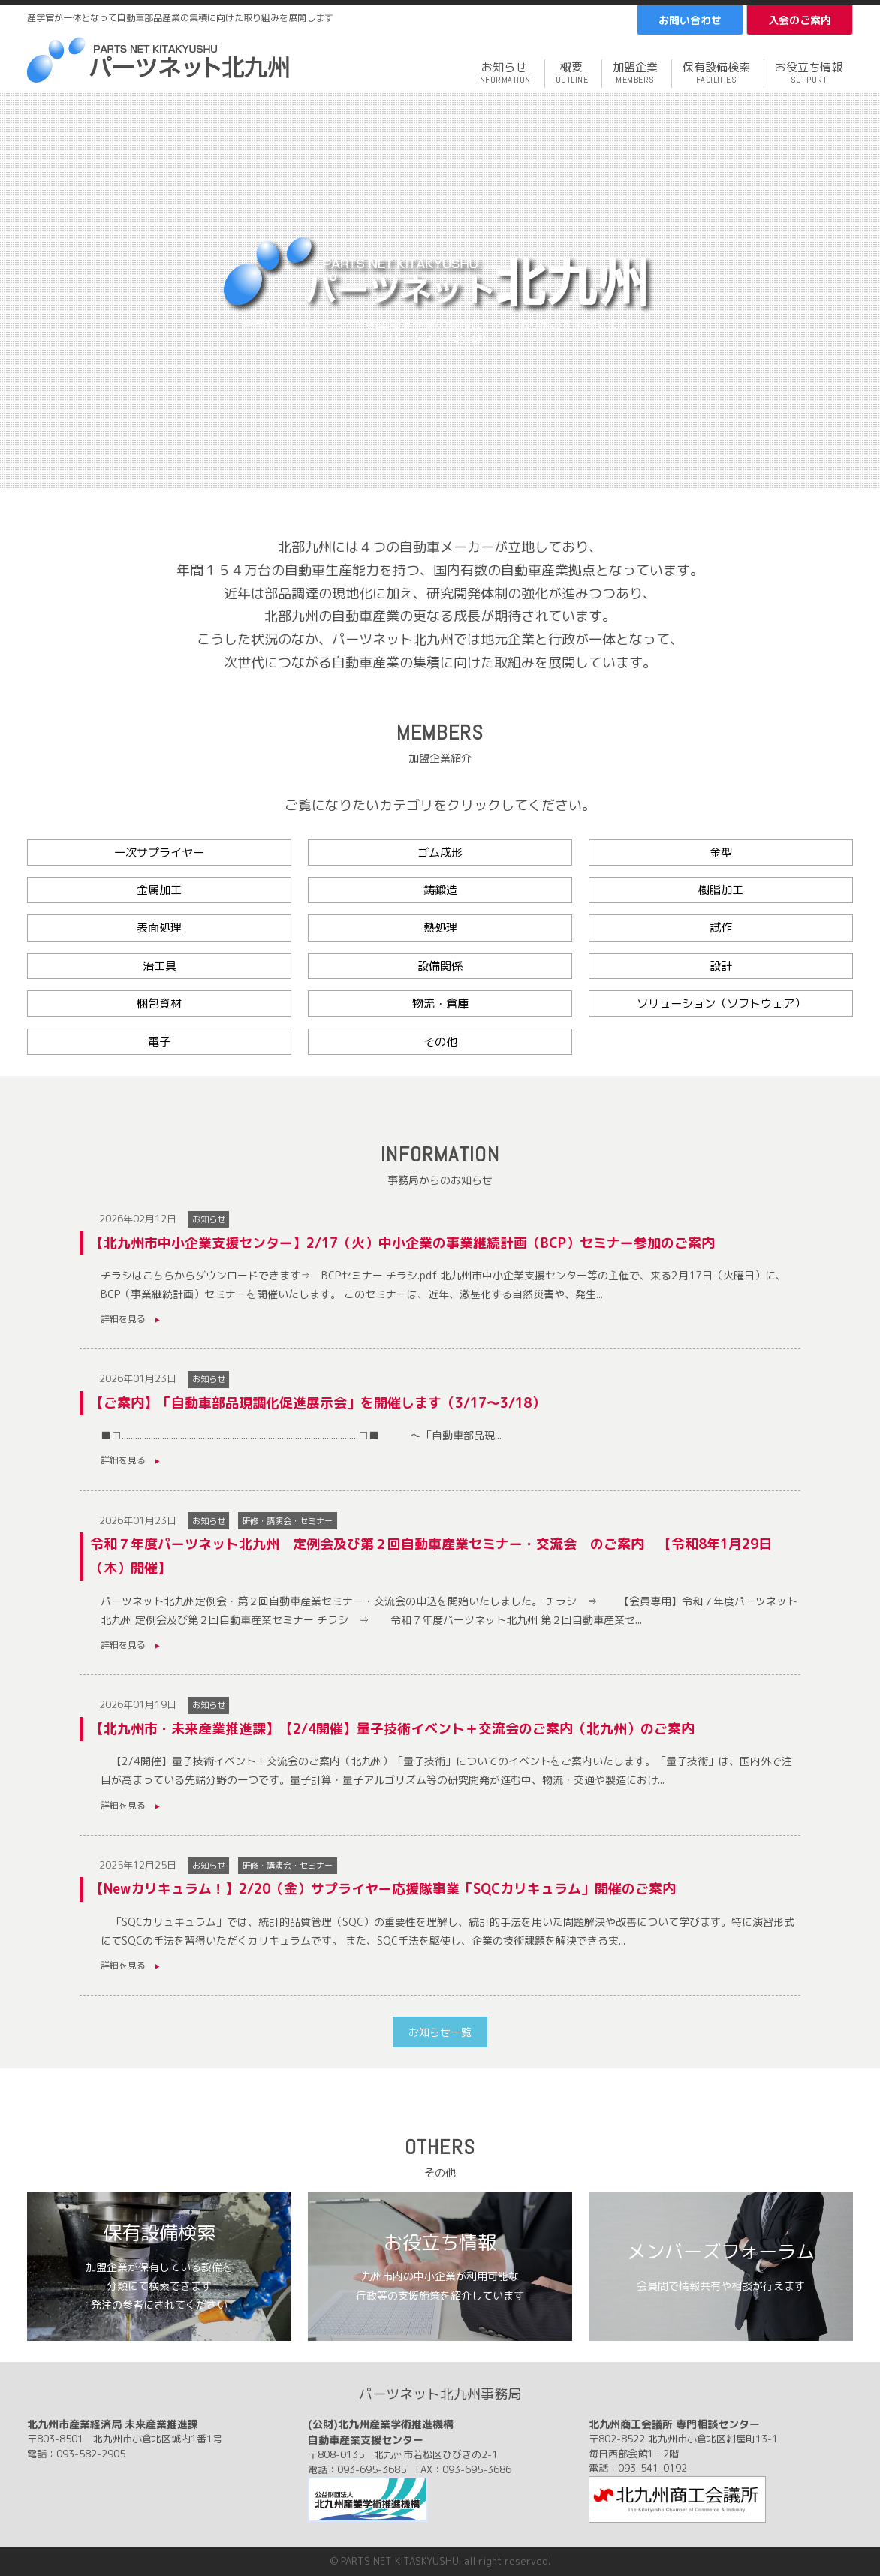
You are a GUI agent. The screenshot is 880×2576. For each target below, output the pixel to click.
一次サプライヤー (159, 852)
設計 (721, 966)
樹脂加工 (720, 890)
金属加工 (159, 890)
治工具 (159, 966)
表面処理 (159, 927)
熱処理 (440, 927)
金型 (721, 852)
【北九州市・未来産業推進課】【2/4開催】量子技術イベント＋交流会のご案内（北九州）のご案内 (392, 1728)
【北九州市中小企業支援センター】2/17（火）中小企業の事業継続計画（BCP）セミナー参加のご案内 (402, 1243)
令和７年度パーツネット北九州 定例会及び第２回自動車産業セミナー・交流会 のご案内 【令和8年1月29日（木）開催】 (431, 1556)
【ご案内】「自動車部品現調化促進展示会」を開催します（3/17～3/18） (317, 1402)
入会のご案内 (799, 20)
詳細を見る (130, 1318)
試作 (721, 927)
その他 (440, 1042)
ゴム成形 (440, 852)
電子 (159, 1042)
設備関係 (440, 966)
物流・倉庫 (440, 1003)
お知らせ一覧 (440, 2032)
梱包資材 (159, 1003)
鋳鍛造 (440, 890)
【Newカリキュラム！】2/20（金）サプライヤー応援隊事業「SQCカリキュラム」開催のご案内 (383, 1888)
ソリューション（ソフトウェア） (721, 1003)
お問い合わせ (690, 20)
